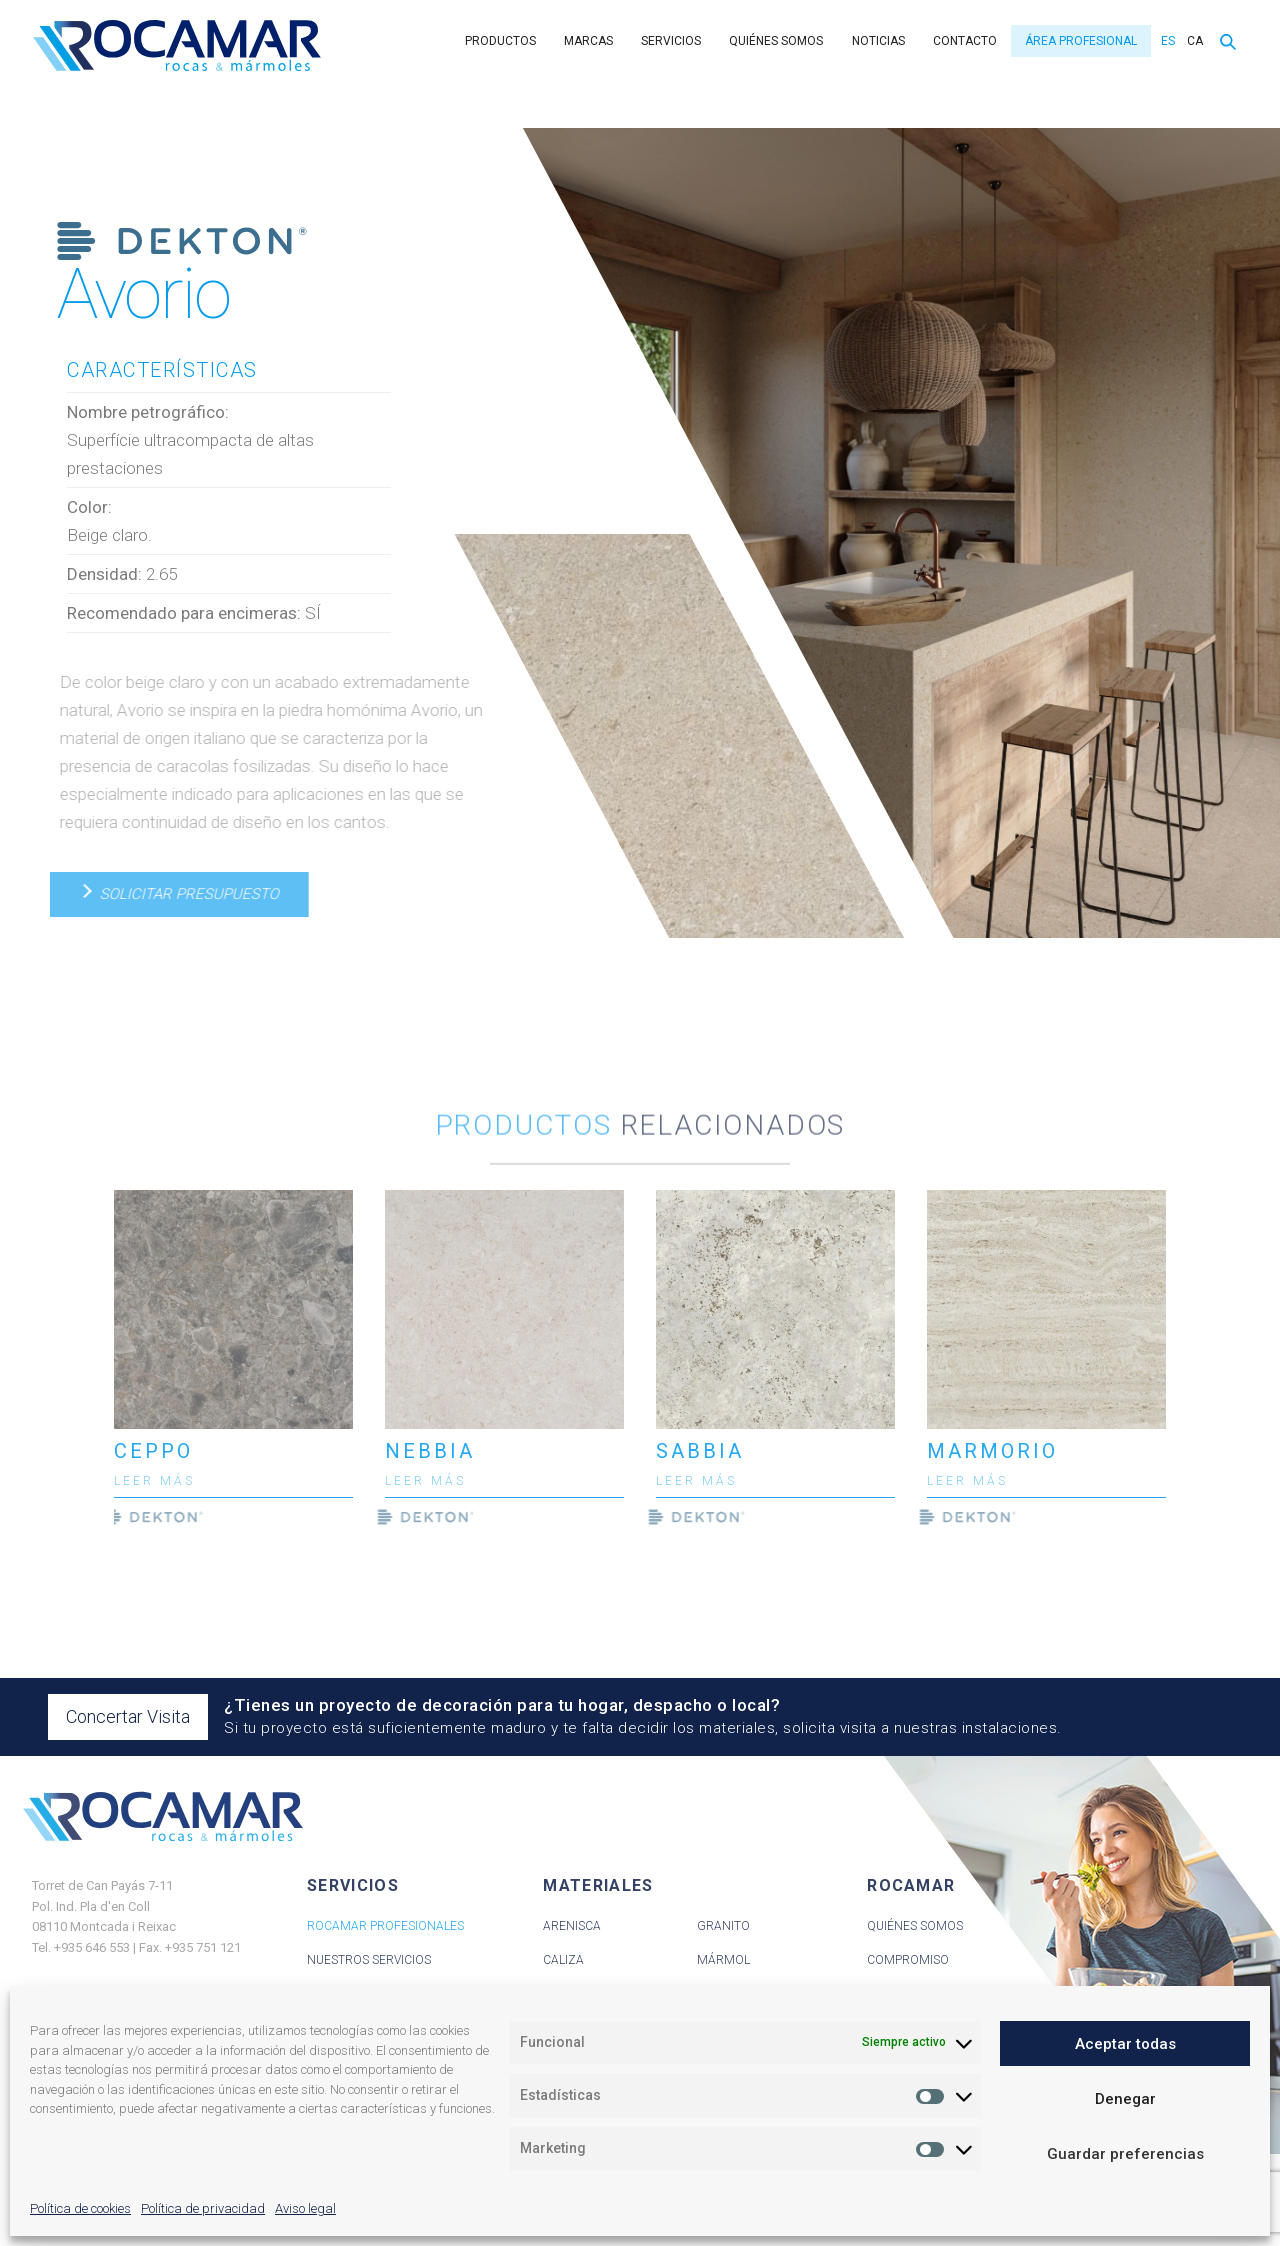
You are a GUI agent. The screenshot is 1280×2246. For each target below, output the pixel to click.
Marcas (588, 41)
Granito (723, 1926)
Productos (500, 41)
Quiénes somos (776, 41)
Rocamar (177, 45)
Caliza (563, 1960)
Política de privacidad (203, 2208)
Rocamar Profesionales (385, 1926)
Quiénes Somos (915, 1926)
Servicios (671, 41)
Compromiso (908, 1960)
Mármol (723, 1960)
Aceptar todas (1125, 2044)
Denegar (1125, 2099)
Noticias (878, 41)
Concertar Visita (128, 1716)
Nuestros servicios (369, 1960)
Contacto (965, 41)
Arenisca (572, 1926)
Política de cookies (80, 2208)
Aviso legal (305, 2208)
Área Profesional (1081, 41)
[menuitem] (1165, 41)
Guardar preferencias (1125, 2154)
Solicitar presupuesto (177, 894)
